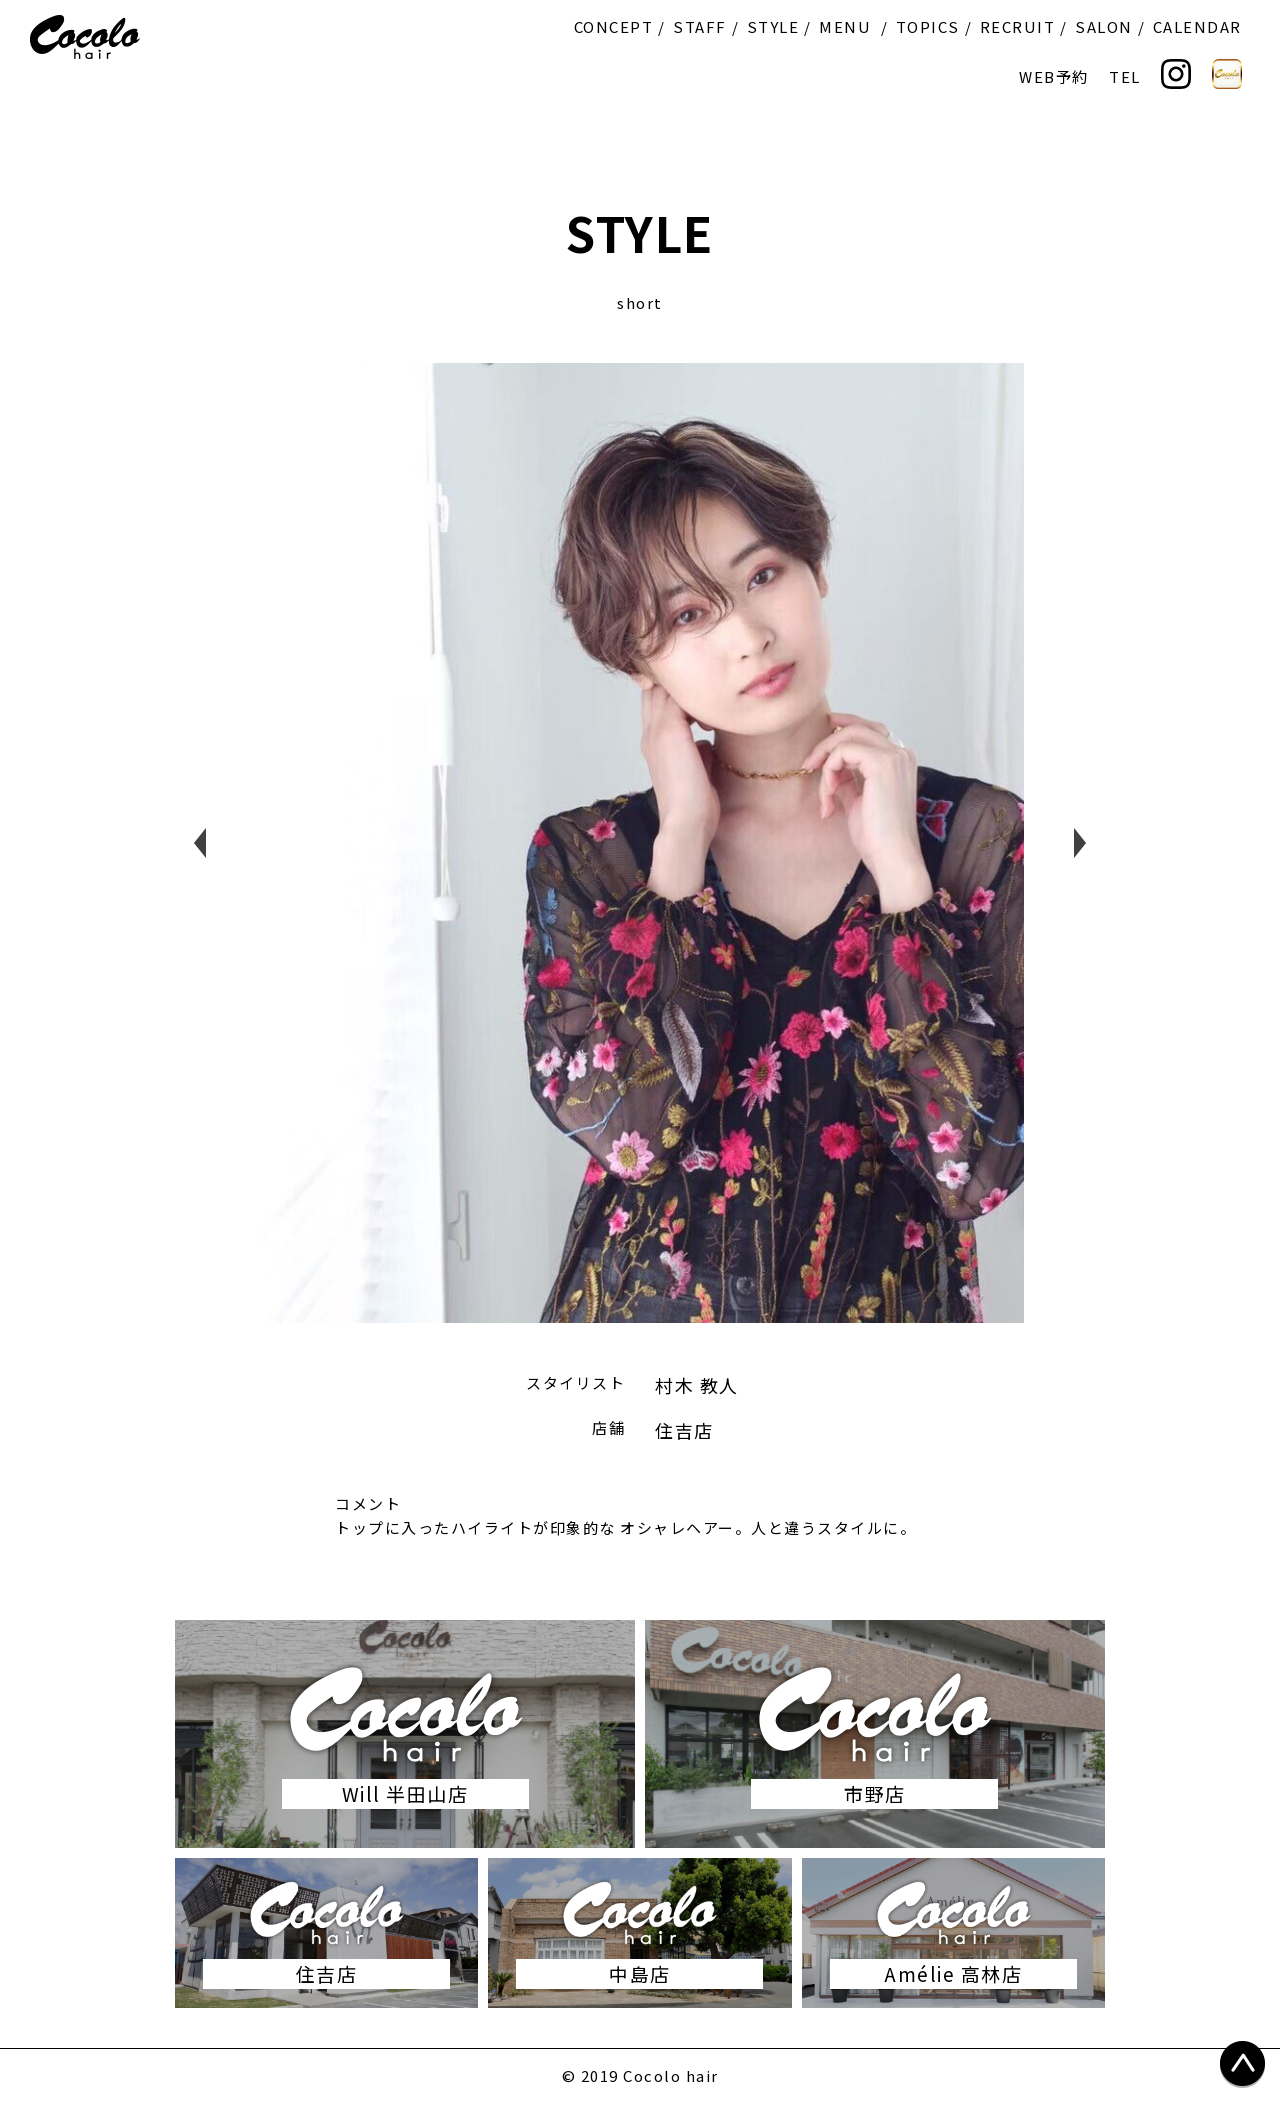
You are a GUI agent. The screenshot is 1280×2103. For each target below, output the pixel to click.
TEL (1125, 76)
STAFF (700, 26)
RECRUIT (1018, 26)
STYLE (773, 26)
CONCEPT (614, 26)
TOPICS (928, 26)
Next (1080, 843)
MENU (845, 26)
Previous (200, 843)
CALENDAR (1197, 26)
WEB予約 (1054, 76)
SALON (1104, 26)
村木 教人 (697, 1385)
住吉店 (684, 1430)
